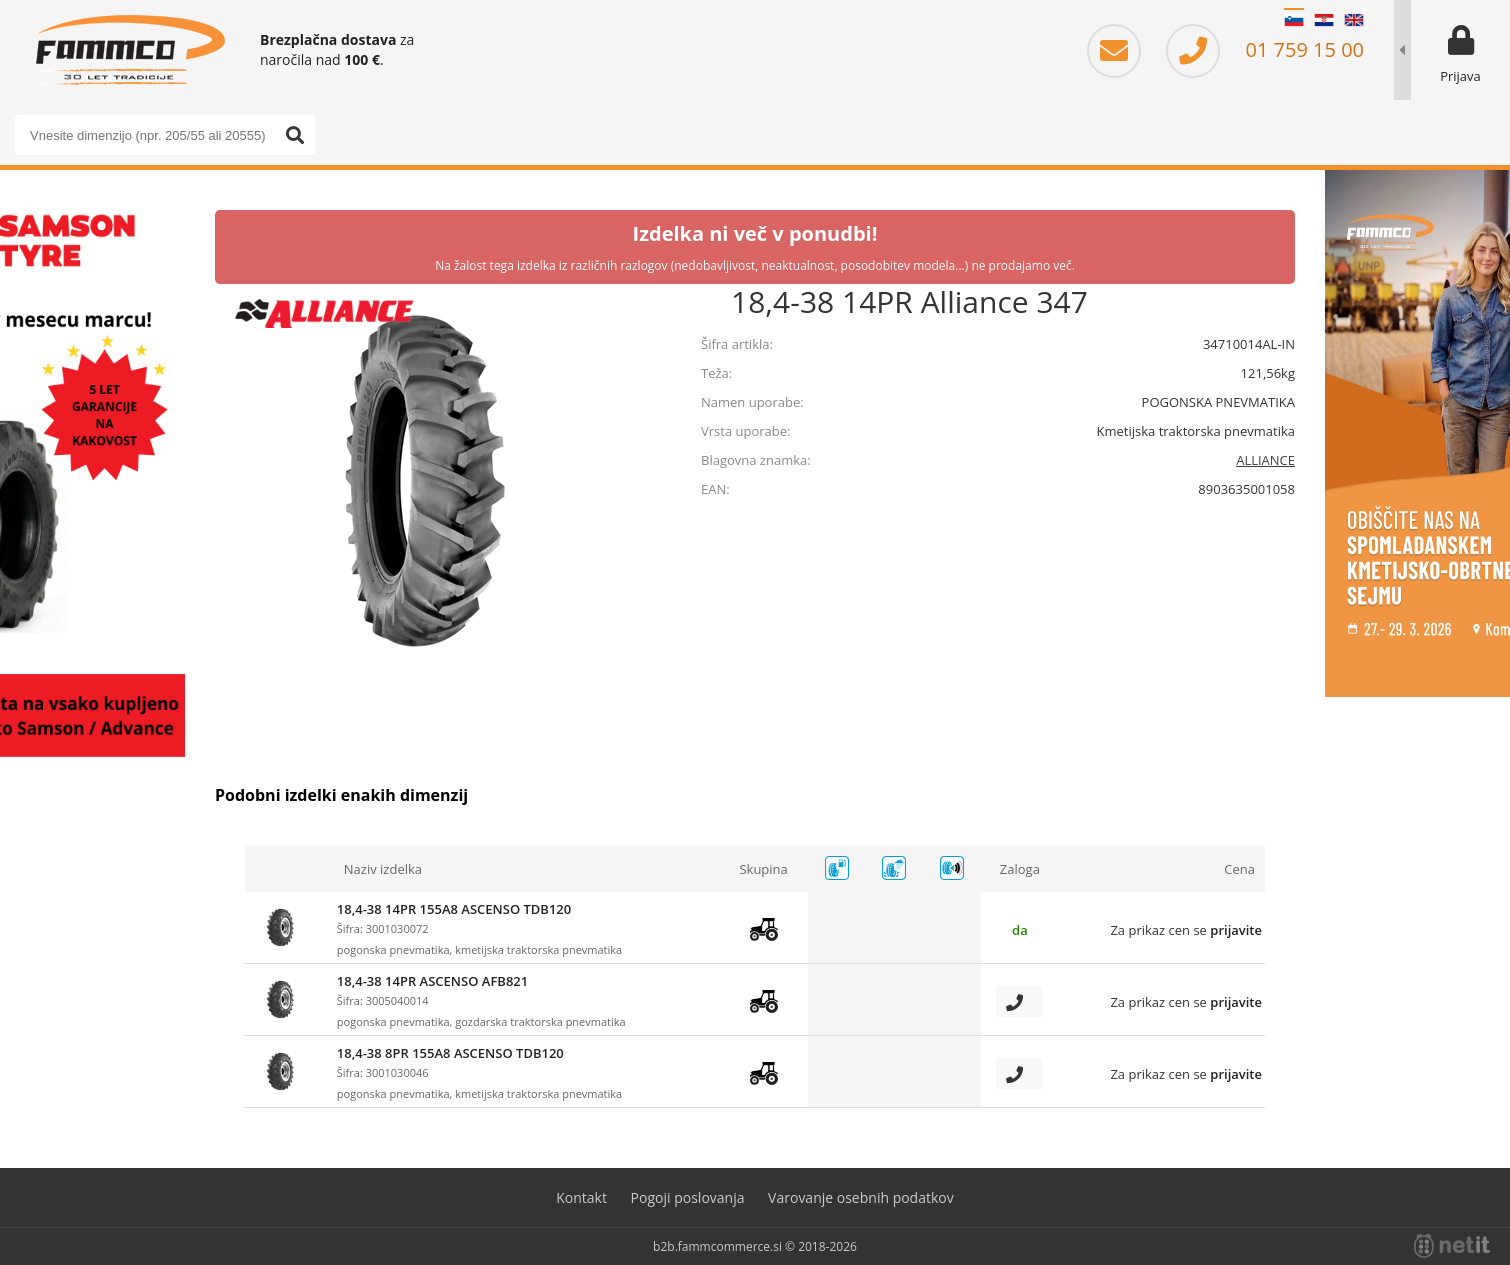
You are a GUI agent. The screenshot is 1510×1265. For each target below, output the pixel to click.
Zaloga (1020, 869)
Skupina (763, 869)
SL (1294, 20)
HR (1324, 20)
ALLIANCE (1265, 460)
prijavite (1236, 930)
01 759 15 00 (1265, 49)
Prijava (1460, 76)
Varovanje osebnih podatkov (861, 1197)
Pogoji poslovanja (688, 1197)
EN (1354, 20)
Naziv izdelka (383, 869)
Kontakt (581, 1197)
